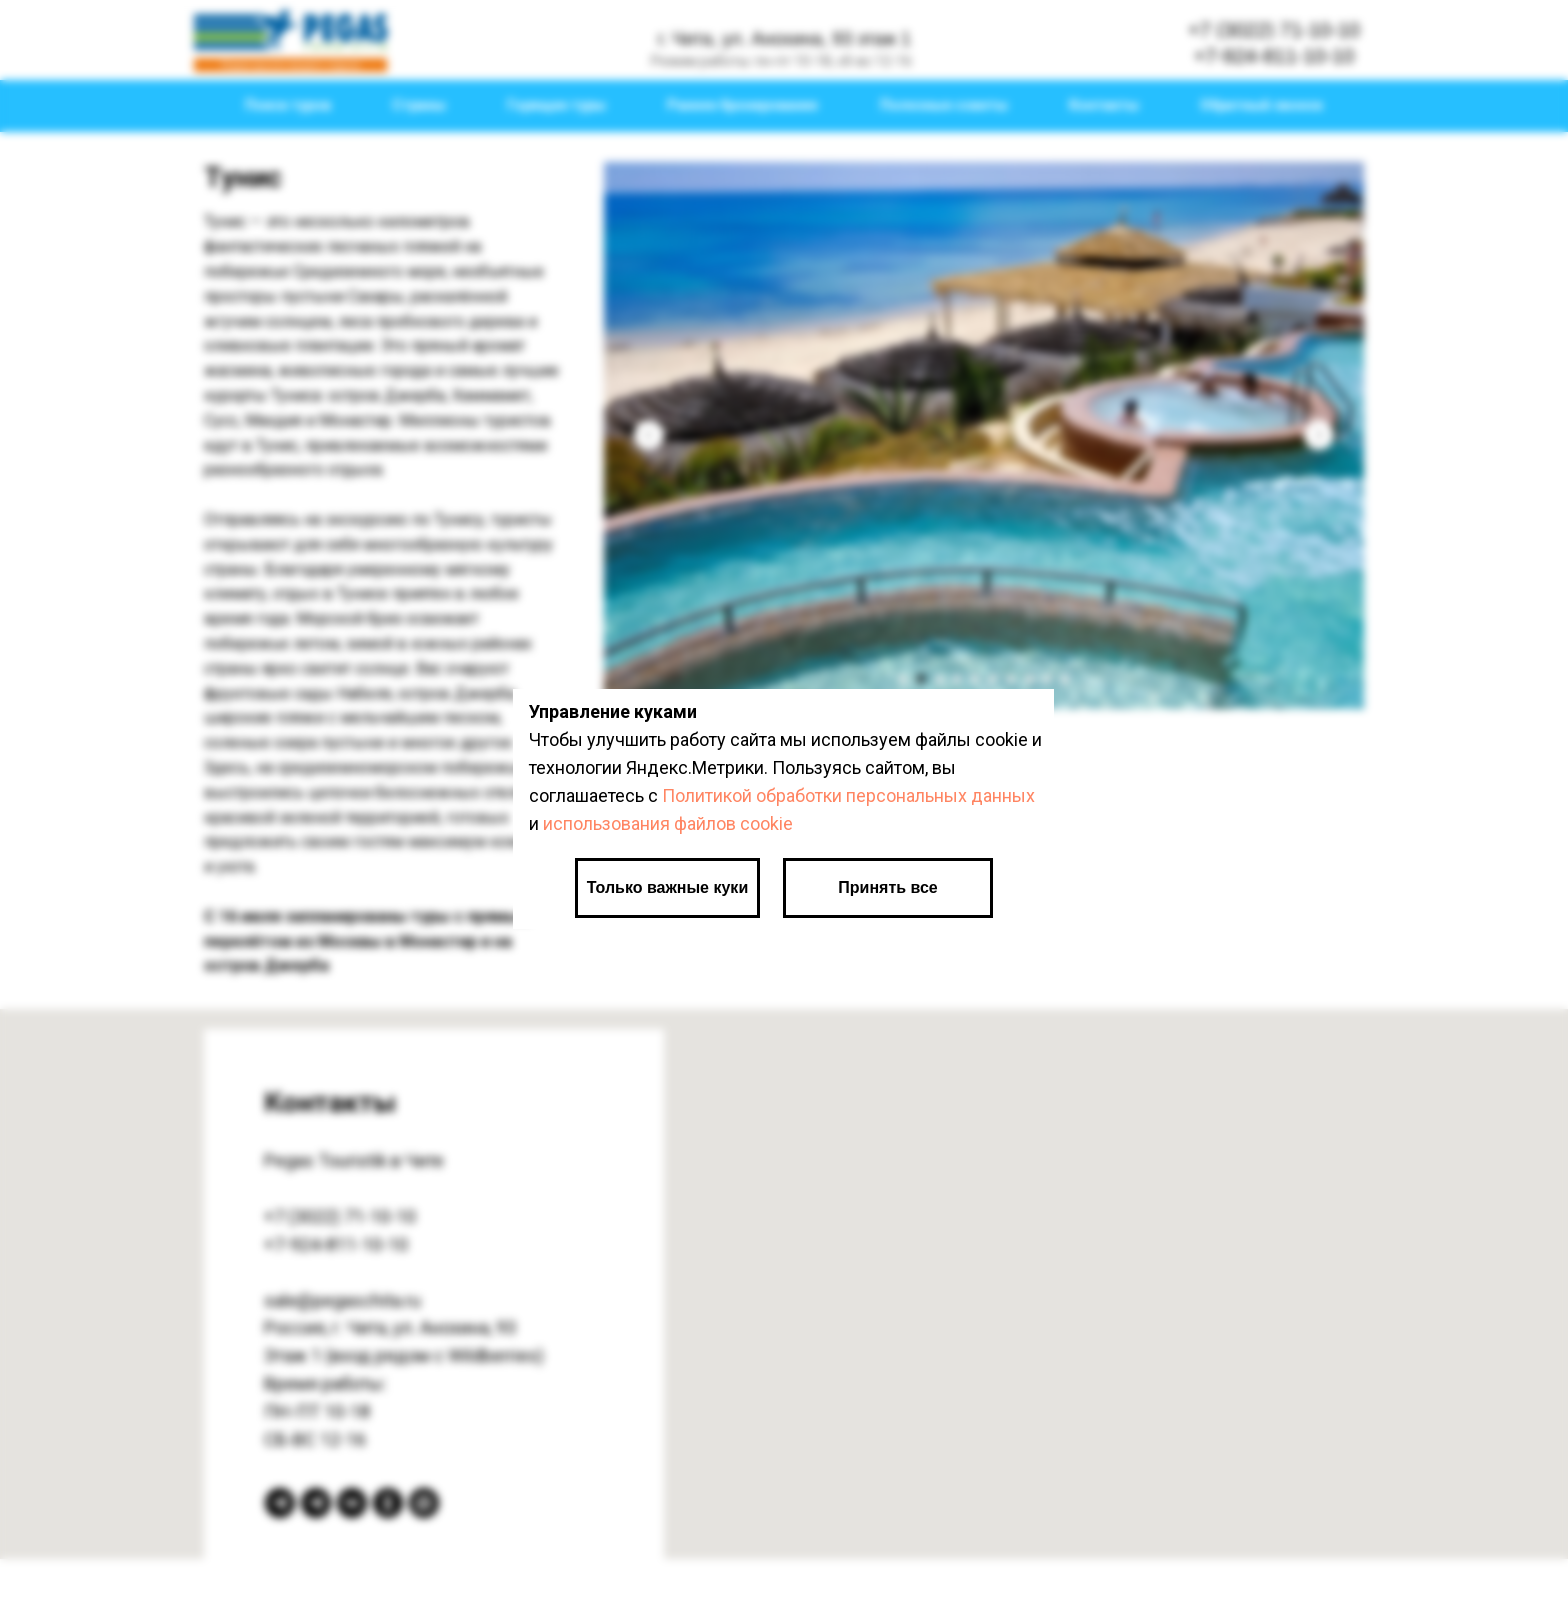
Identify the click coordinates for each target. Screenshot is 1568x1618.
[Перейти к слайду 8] (1029, 679)
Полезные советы (944, 105)
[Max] (424, 1503)
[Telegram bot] (280, 1503)
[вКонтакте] (352, 1503)
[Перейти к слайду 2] (921, 679)
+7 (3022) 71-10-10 (340, 1216)
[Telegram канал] (316, 1503)
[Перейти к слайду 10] (1065, 679)
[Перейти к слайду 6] (993, 679)
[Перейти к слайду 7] (1011, 679)
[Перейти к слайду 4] (957, 679)
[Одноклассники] (388, 1503)
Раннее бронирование (742, 105)
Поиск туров (288, 105)
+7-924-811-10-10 (336, 1244)
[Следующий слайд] (1319, 435)
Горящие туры (556, 105)
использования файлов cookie (668, 823)
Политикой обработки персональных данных (848, 795)
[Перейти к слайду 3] (939, 679)
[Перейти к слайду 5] (975, 679)
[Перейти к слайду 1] (903, 679)
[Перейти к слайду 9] (1047, 679)
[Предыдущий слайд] (649, 435)
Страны (419, 105)
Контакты (1104, 105)
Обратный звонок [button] (1261, 105)
